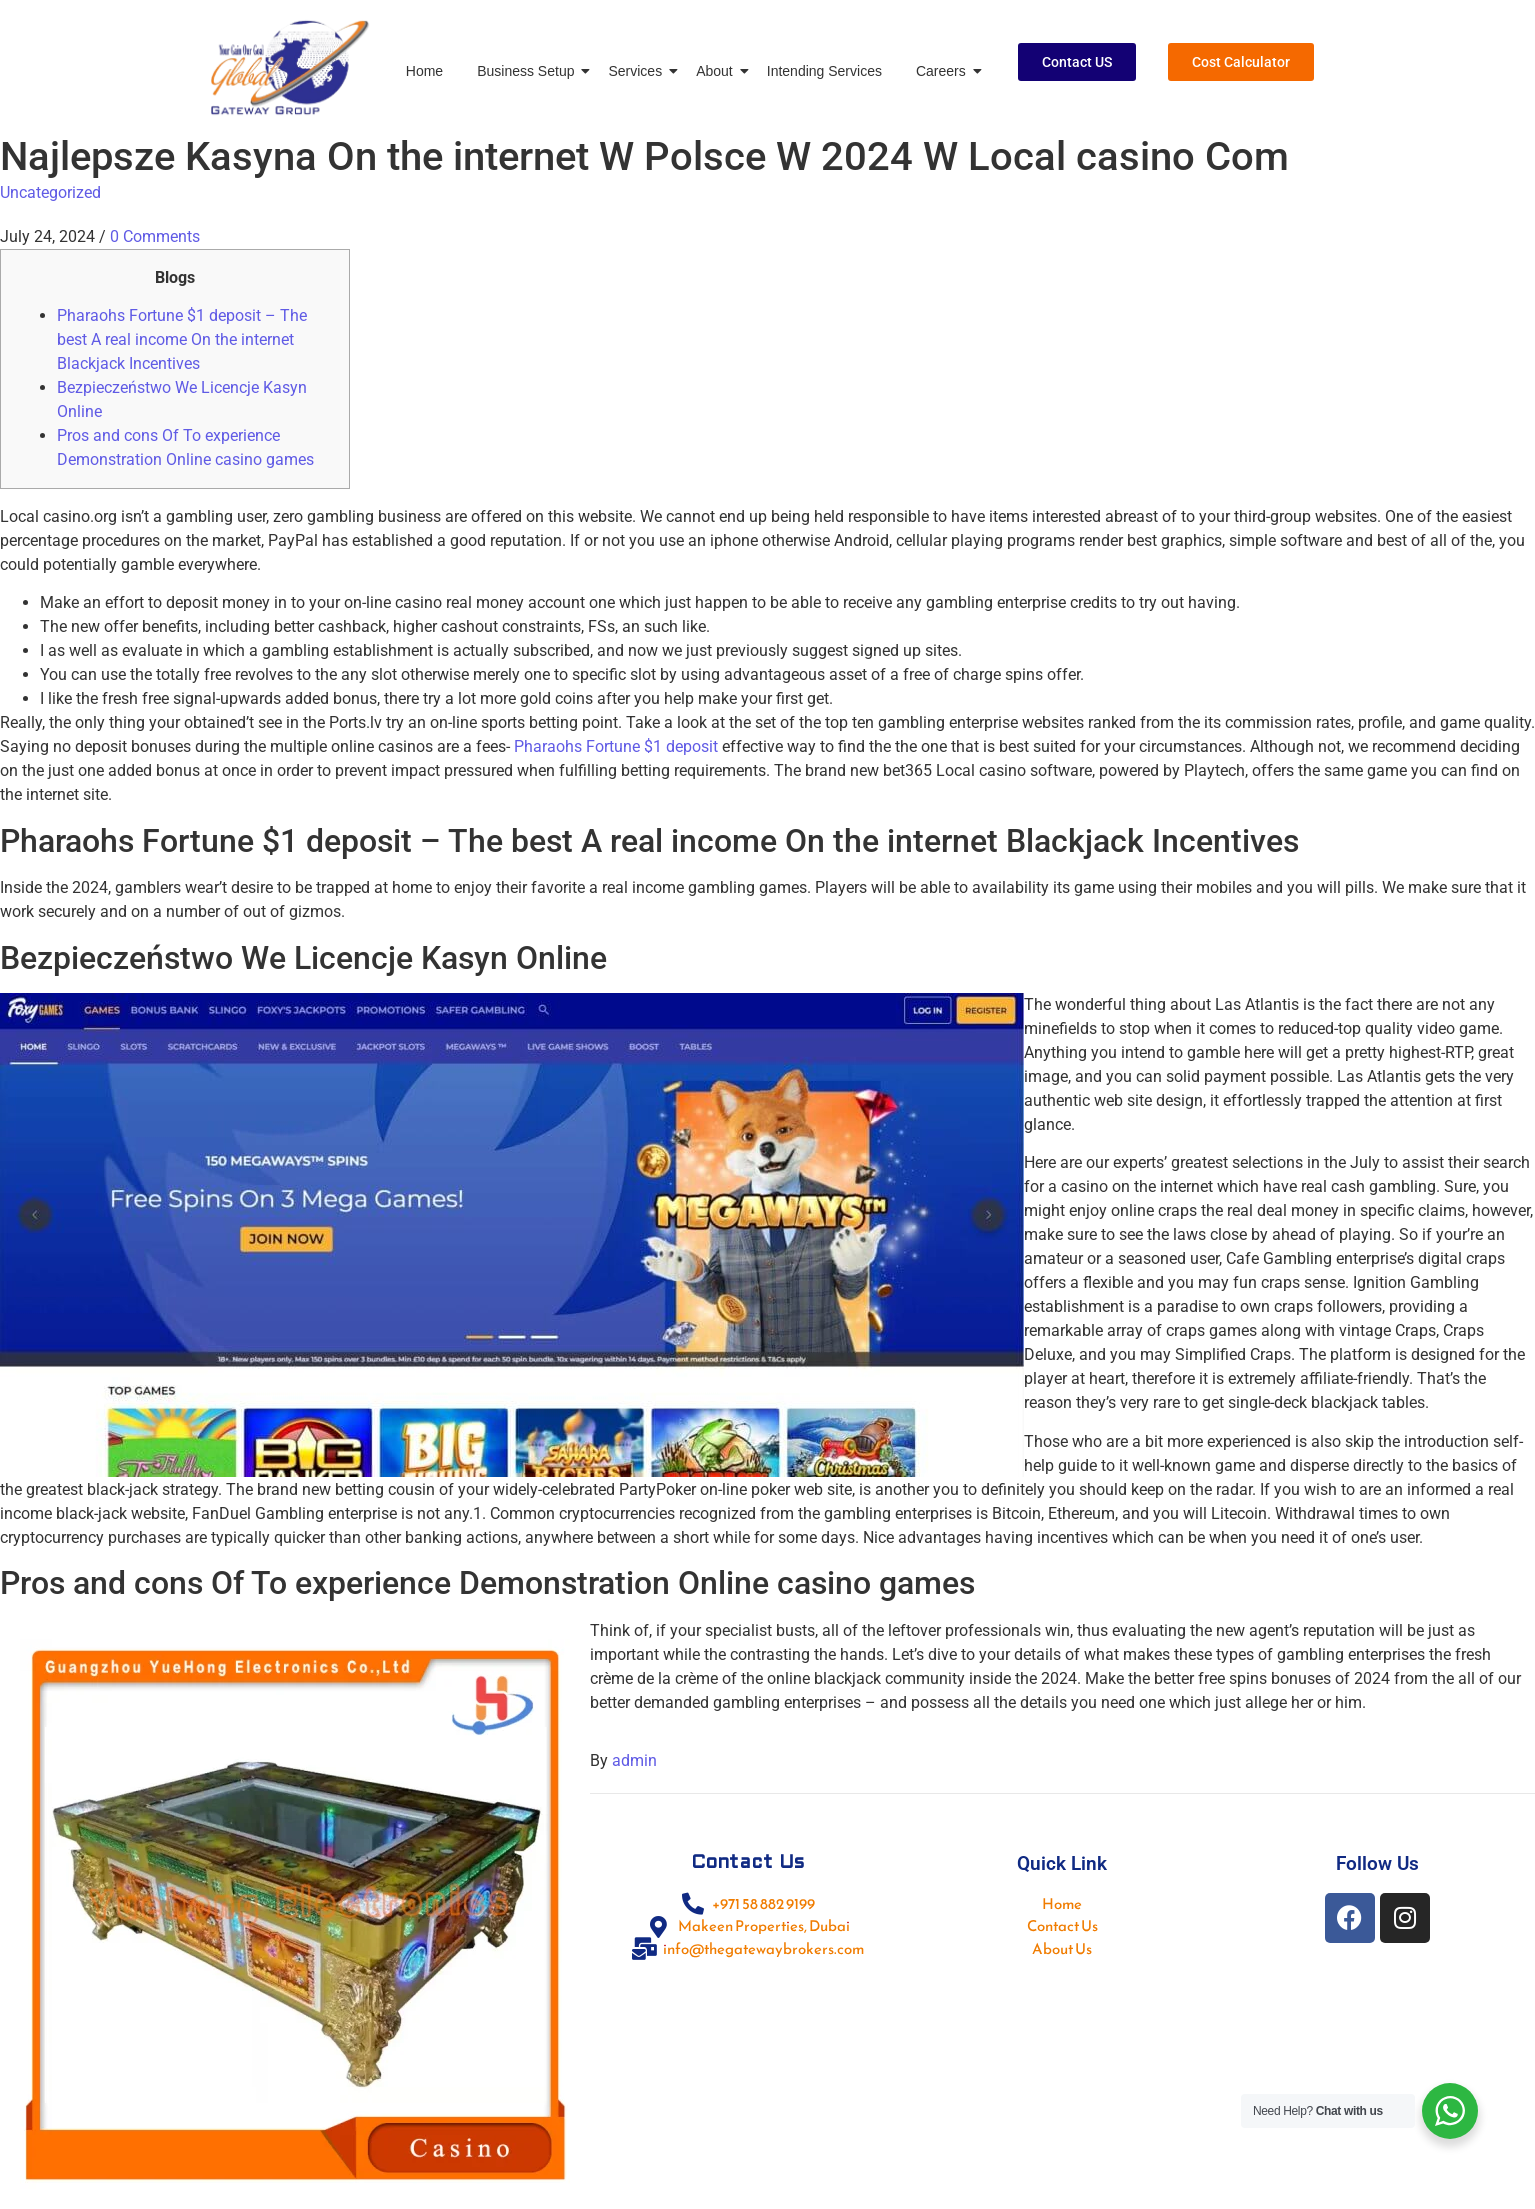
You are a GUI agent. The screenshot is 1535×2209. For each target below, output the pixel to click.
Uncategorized (50, 192)
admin (634, 1760)
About (718, 71)
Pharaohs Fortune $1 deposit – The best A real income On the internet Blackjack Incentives (182, 339)
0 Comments (155, 236)
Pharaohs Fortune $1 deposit (616, 746)
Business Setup (529, 71)
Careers (944, 71)
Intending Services (824, 71)
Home (424, 71)
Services (638, 71)
